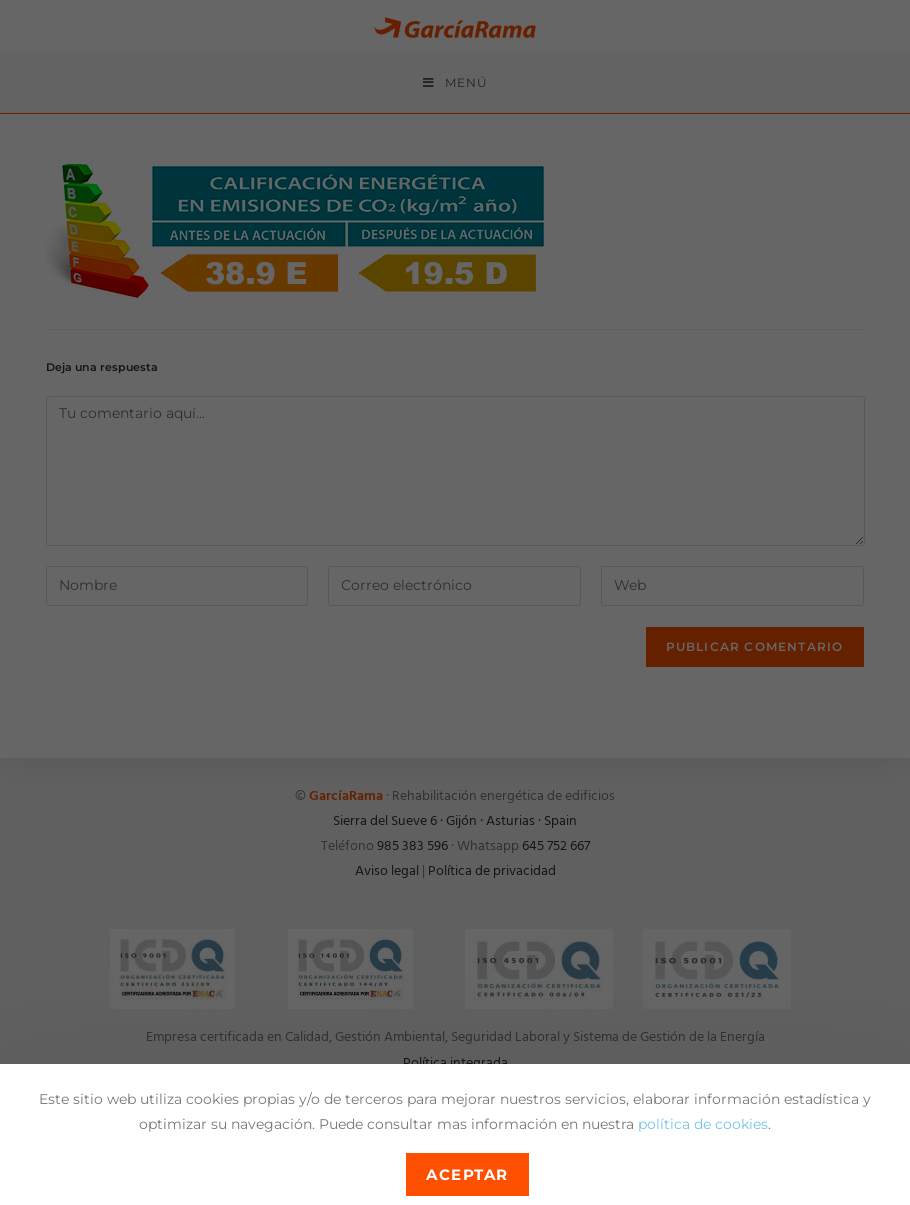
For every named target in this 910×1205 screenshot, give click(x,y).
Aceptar (467, 1174)
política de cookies (703, 1124)
